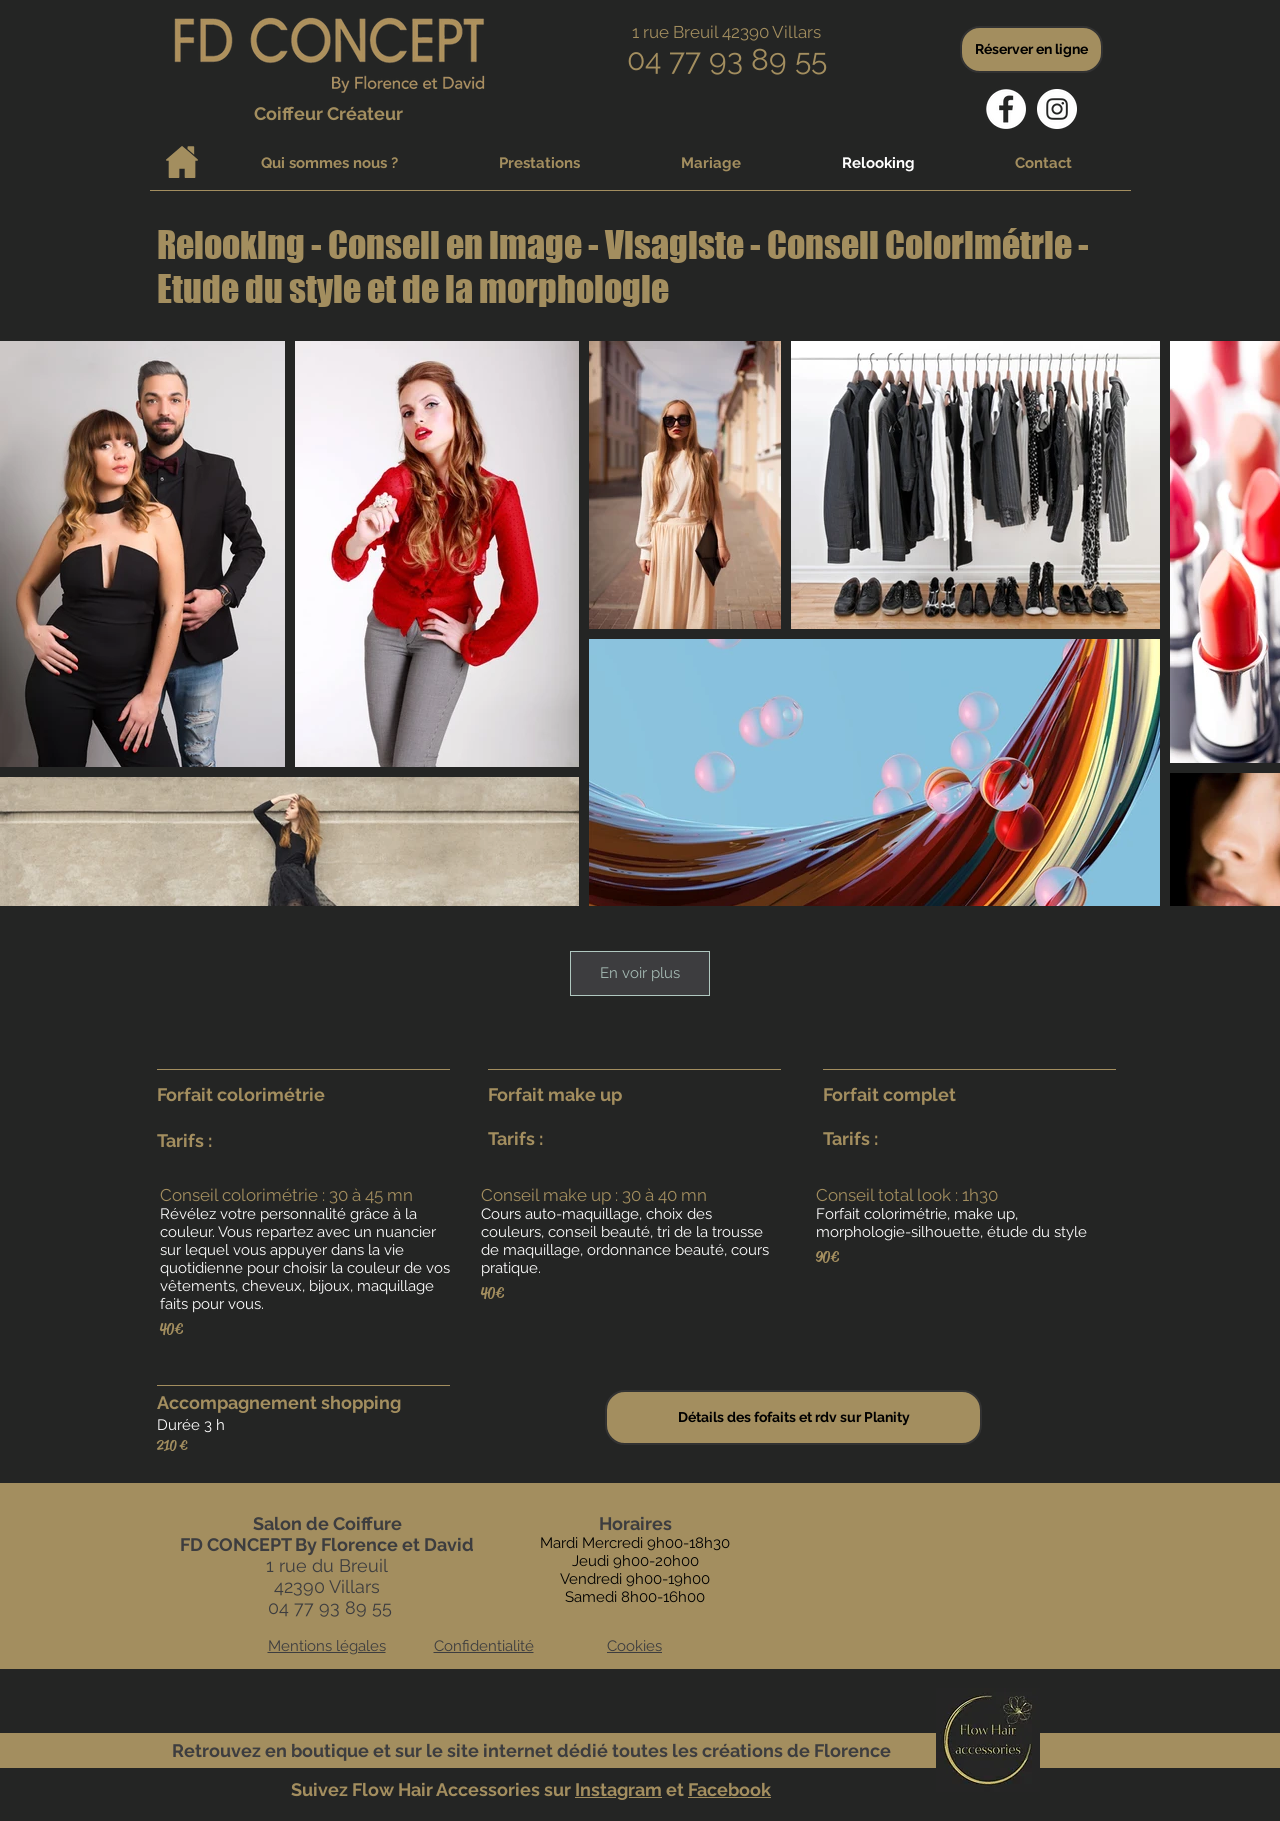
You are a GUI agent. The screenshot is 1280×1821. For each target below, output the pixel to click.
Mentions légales (327, 1646)
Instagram (618, 1789)
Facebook (729, 1789)
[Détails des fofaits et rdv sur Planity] (793, 1417)
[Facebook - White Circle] (1006, 109)
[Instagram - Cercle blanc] (1057, 109)
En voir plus (640, 973)
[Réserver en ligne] (1031, 49)
